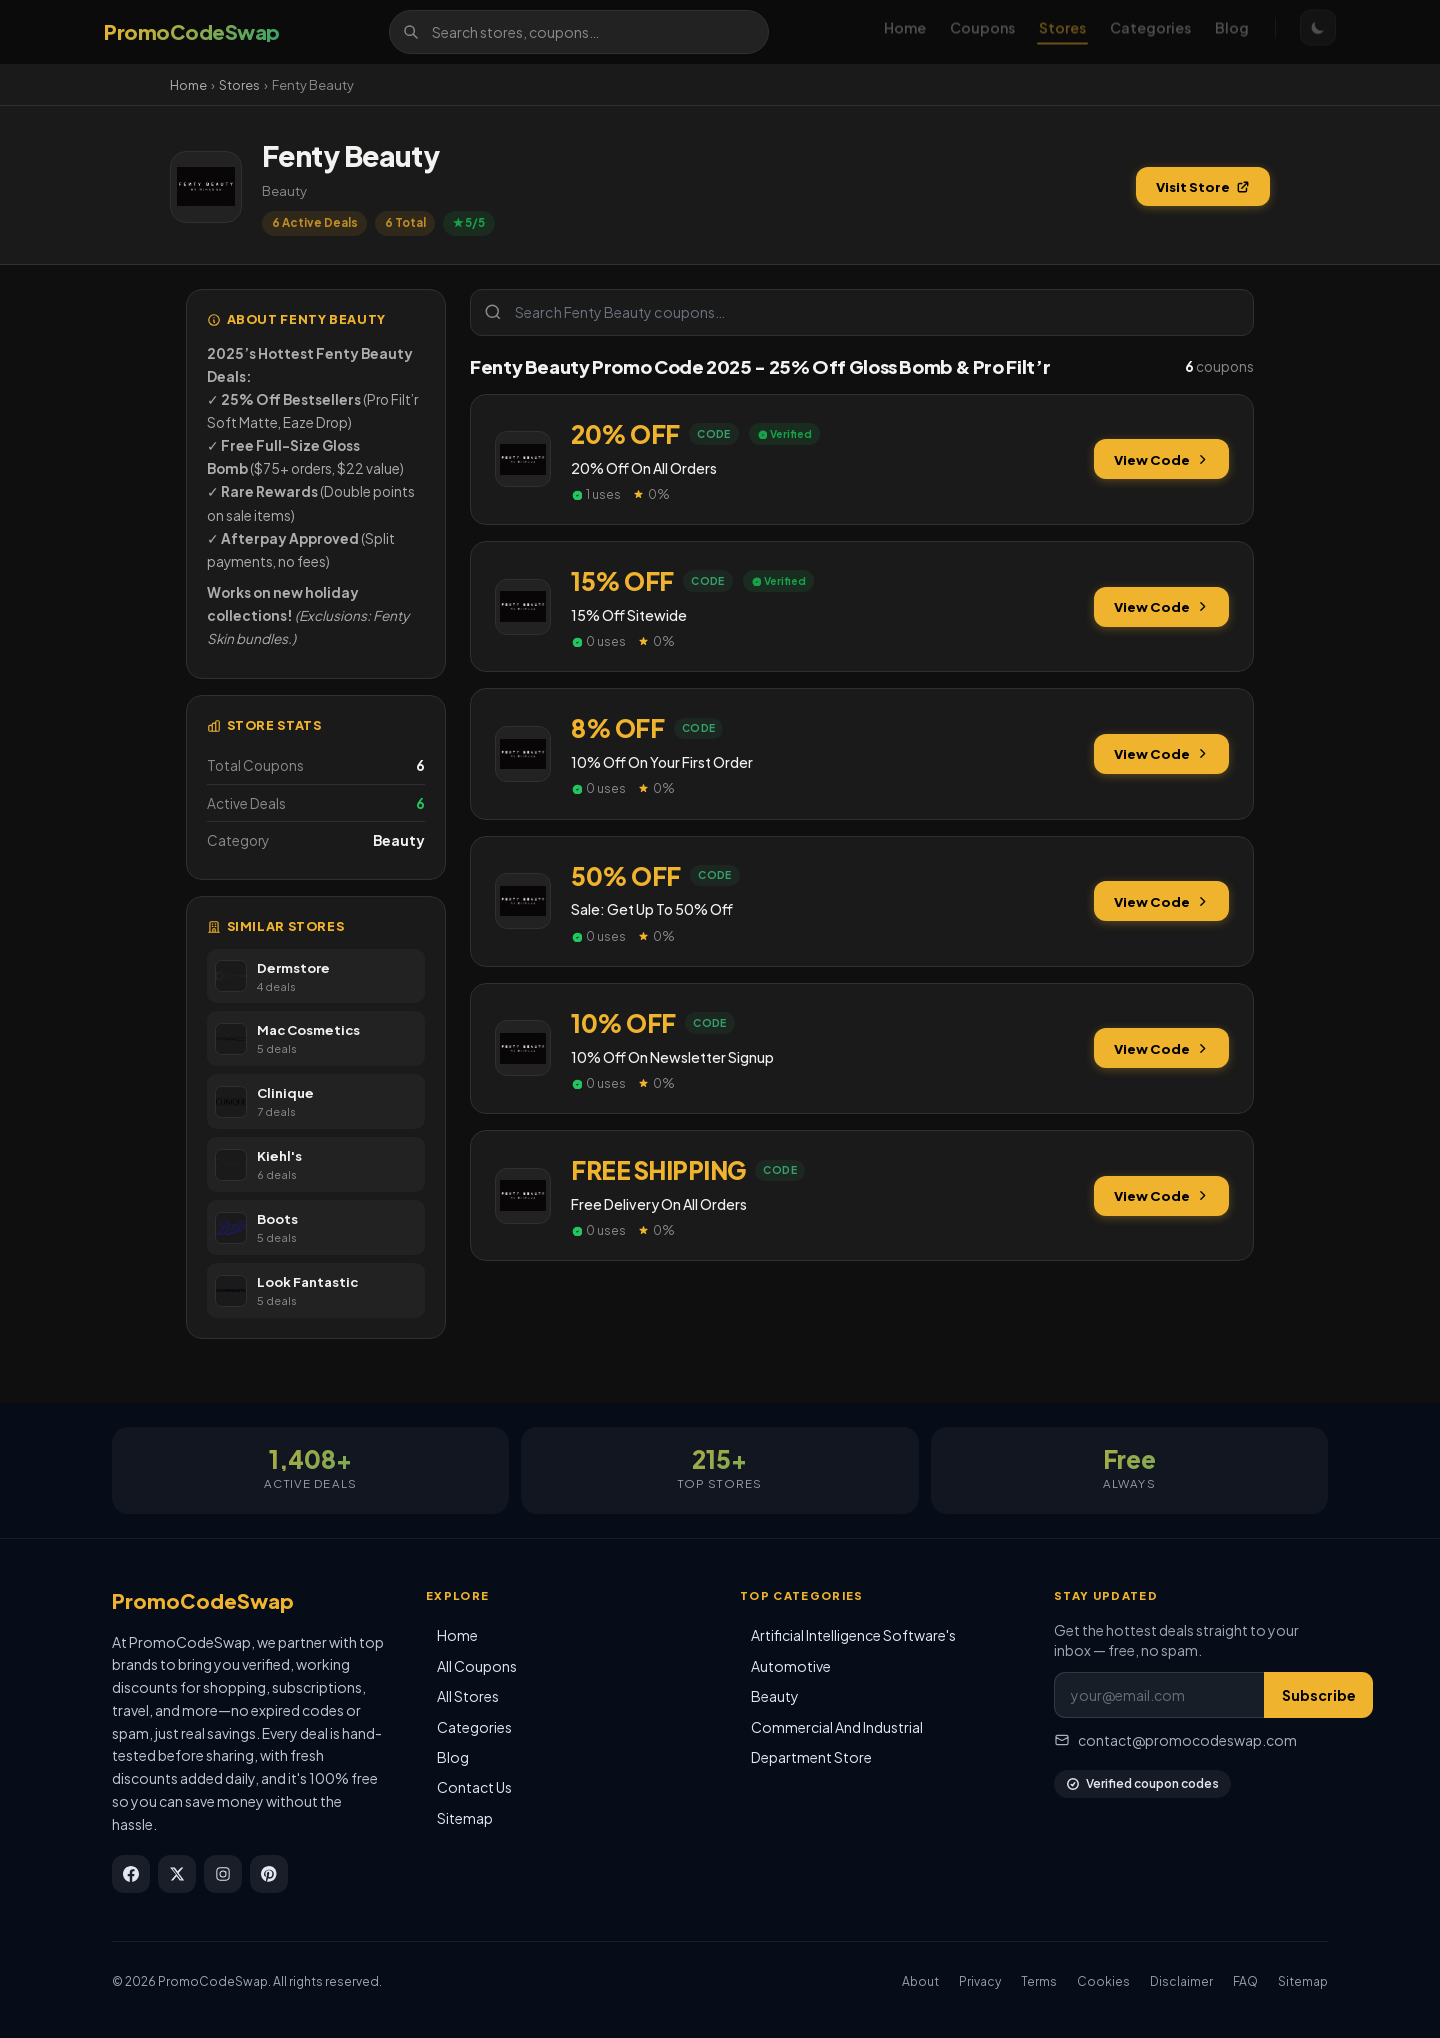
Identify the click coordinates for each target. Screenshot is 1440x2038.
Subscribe (1319, 1695)
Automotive (791, 1666)
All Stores (468, 1696)
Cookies (1103, 1981)
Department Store (811, 1757)
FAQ (1245, 1981)
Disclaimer (1181, 1981)
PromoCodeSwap (203, 1600)
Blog (1232, 32)
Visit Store (1203, 186)
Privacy (980, 1981)
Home (905, 32)
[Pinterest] (269, 1874)
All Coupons (477, 1666)
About (920, 1981)
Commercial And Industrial (837, 1727)
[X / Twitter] (177, 1874)
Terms (1039, 1981)
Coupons (982, 32)
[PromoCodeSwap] (192, 32)
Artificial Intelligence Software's (853, 1635)
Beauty (775, 1696)
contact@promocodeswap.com (1175, 1740)
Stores (1062, 32)
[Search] (579, 32)
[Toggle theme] (1318, 32)
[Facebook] (131, 1874)
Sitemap (465, 1818)
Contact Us (474, 1787)
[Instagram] (223, 1874)
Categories (1150, 32)
